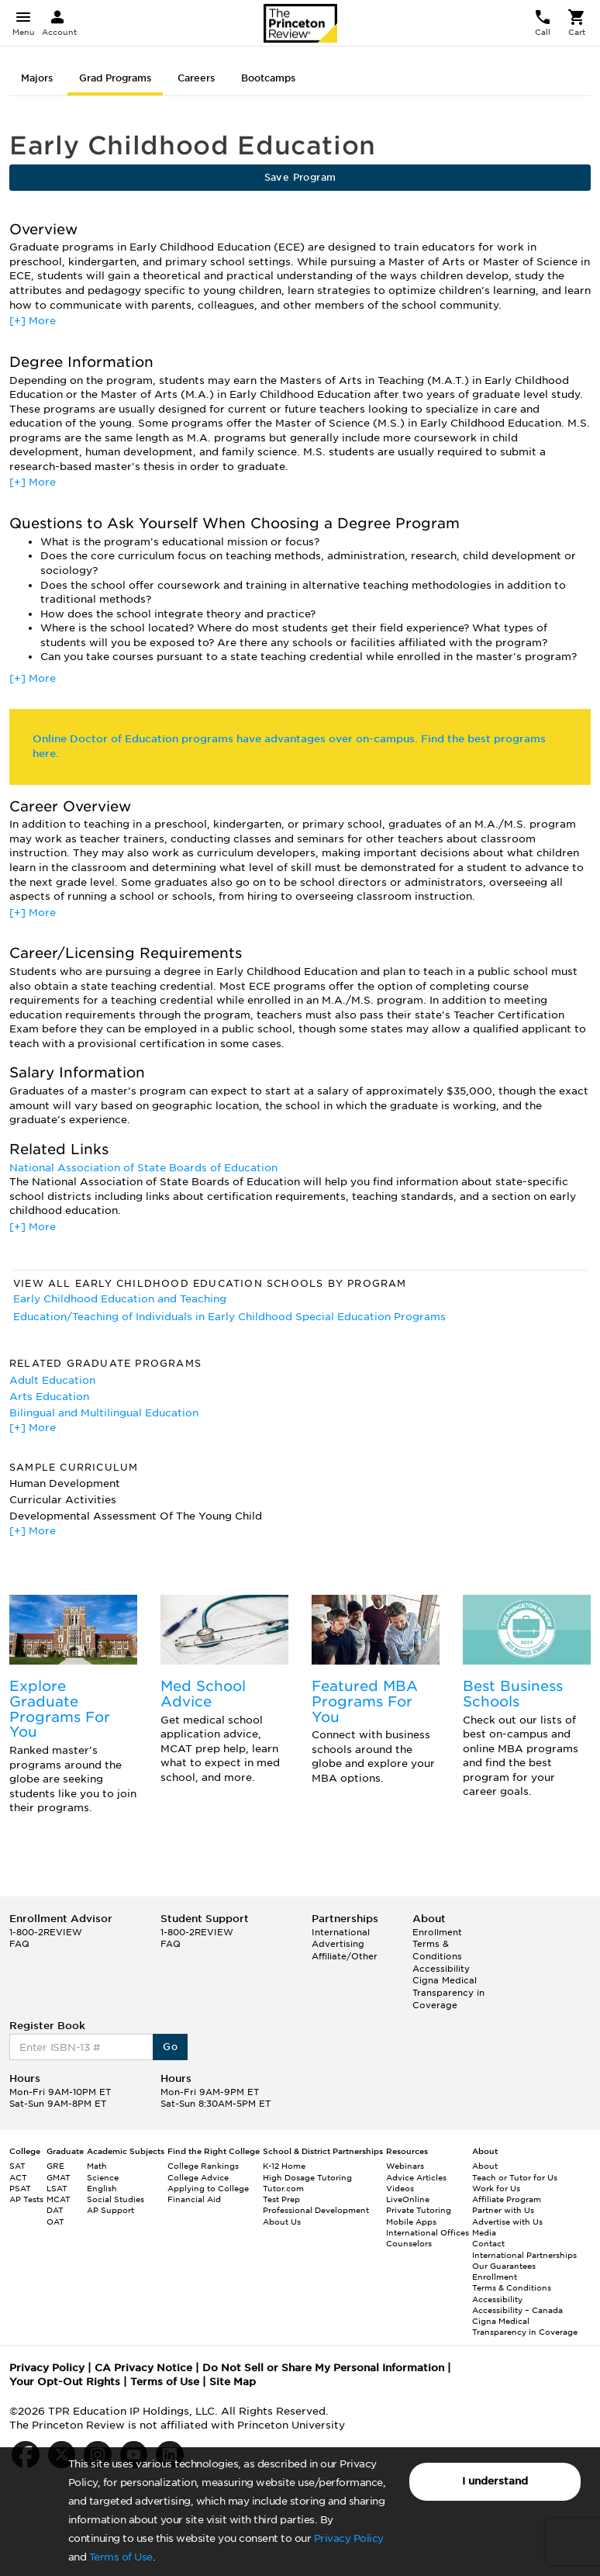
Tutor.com (283, 2188)
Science (103, 2177)
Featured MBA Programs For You (365, 1701)
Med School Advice (203, 1694)
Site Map (232, 2382)
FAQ (19, 1943)
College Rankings (203, 2165)
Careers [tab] (196, 78)
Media (484, 2232)
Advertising (338, 1943)
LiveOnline (407, 2199)
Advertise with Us (507, 2221)
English (102, 2188)
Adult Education (52, 1380)
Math (97, 2165)
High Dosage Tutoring (307, 2177)
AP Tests (26, 2199)
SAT (17, 2165)
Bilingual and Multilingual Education (103, 1413)
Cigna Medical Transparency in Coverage (448, 1992)
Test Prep (281, 2199)
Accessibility (441, 1968)
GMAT (59, 2177)
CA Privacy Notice (143, 2368)
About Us (282, 2221)
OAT (55, 2221)
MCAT (59, 2199)
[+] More (32, 321)
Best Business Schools (513, 1694)
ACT (18, 2177)
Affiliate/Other (345, 1956)
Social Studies (115, 2199)
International (341, 1932)
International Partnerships (524, 2255)
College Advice (198, 2177)
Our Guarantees (504, 2265)
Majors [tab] (37, 78)
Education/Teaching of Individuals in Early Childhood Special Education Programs (229, 1317)
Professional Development (316, 2210)
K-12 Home (284, 2165)
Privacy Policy (349, 2538)
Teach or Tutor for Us (514, 2177)
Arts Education (49, 1396)
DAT (55, 2210)
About (485, 2165)
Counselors (409, 2243)
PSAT (20, 2188)
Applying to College (208, 2188)
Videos (400, 2188)
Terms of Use (121, 2557)
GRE (55, 2165)
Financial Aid (194, 2199)
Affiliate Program (506, 2199)
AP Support (110, 2210)
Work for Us (496, 2188)
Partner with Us (503, 2210)
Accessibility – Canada (517, 2310)
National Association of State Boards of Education (143, 1168)
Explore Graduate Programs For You (59, 1709)
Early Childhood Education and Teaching (119, 1299)
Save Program (300, 177)
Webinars (405, 2165)
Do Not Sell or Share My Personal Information (323, 2368)
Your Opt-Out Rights (64, 2382)
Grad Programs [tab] (115, 78)
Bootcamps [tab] (268, 78)
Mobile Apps (411, 2221)
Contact (488, 2243)
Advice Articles (416, 2177)
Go (170, 2046)
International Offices (427, 2232)
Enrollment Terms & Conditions (437, 1944)
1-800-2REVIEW (45, 1932)
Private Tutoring (418, 2210)
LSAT (57, 2188)
